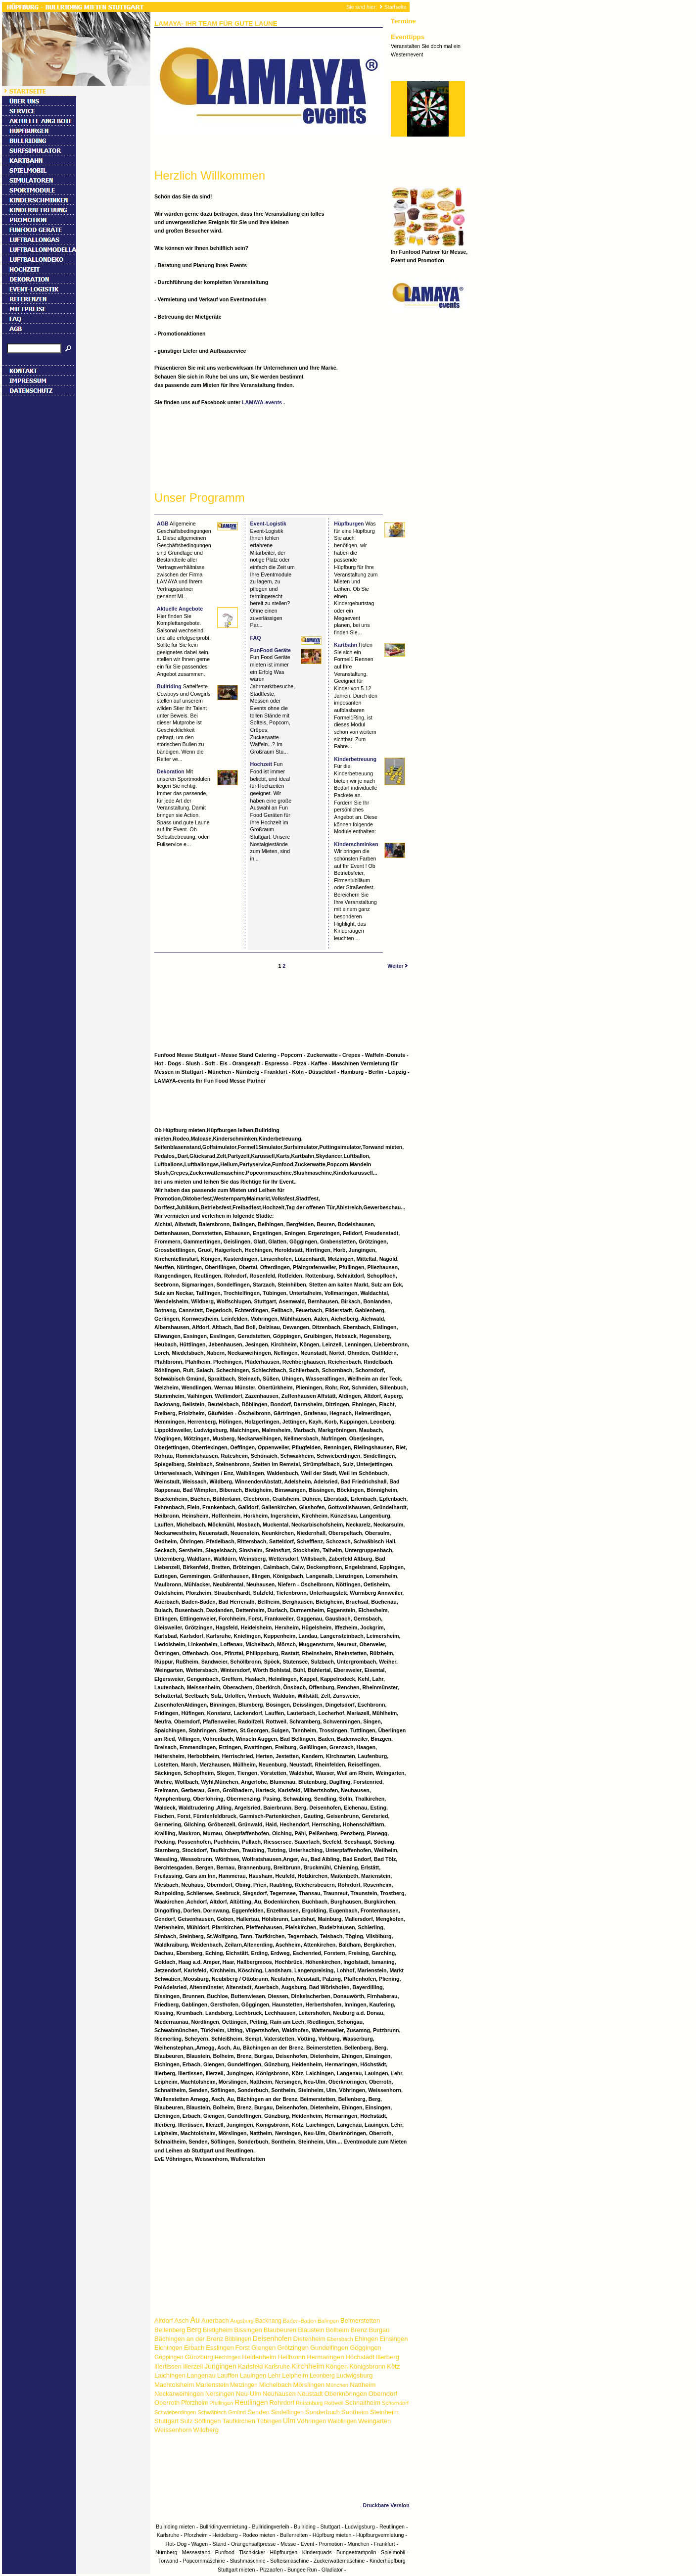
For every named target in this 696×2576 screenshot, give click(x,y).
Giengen (263, 2347)
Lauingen (253, 2375)
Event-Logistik (268, 523)
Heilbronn (292, 2357)
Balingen (328, 2321)
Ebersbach (340, 2339)
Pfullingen (221, 2403)
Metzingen (243, 2385)
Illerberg (387, 2357)
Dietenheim (309, 2338)
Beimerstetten (360, 2320)
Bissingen (248, 2330)
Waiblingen (342, 2421)
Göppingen (169, 2357)
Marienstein (212, 2384)
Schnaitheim (363, 2402)
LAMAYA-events (262, 402)
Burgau (379, 2330)
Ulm (289, 2421)
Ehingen (366, 2338)
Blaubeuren (280, 2330)
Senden (258, 2412)
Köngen (336, 2366)
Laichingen (170, 2375)
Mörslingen (309, 2384)
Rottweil (333, 2403)
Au (195, 2320)
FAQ (255, 638)
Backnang (268, 2320)
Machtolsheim (174, 2384)
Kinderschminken (356, 844)
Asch (182, 2320)
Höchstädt (359, 2357)
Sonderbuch (322, 2412)
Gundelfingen (329, 2347)
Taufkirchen (239, 2421)
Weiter (398, 966)
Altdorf (163, 2320)
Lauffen (227, 2375)
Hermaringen (325, 2357)
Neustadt (310, 2393)
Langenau (201, 2375)
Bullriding (169, 686)
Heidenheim (259, 2357)
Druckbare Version (386, 2505)
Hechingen (228, 2357)
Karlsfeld (250, 2366)
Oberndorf (383, 2393)
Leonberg (322, 2375)
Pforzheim (194, 2402)
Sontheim (355, 2412)
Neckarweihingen (179, 2393)
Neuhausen (279, 2393)
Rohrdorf (281, 2402)
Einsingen (393, 2338)
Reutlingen (251, 2402)
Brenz (359, 2330)
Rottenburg (309, 2403)
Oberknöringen (346, 2393)
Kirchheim (308, 2366)
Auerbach (215, 2320)
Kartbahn (345, 645)
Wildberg (206, 2429)
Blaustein (311, 2330)
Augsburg (242, 2321)
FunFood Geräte (270, 650)
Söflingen (207, 2421)
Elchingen (168, 2347)
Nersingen (219, 2393)
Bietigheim (218, 2330)
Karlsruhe (276, 2366)
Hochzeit (261, 764)
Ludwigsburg (354, 2375)
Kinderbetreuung (355, 759)
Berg (193, 2330)
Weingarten (374, 2421)
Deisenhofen (272, 2338)
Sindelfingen (287, 2412)
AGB (163, 523)
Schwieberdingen (175, 2412)
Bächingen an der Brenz (188, 2338)
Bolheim (337, 2330)
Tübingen (269, 2421)
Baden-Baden (299, 2321)
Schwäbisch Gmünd (221, 2412)
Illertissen (168, 2366)
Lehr (274, 2375)
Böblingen (238, 2339)
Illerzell (193, 2366)
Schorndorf (395, 2403)
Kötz (393, 2366)
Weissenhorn (173, 2429)
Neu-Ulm (248, 2393)
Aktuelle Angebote (180, 609)
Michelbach (275, 2384)
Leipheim (295, 2375)
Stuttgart (166, 2421)
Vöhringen (311, 2421)
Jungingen (220, 2366)
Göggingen (365, 2347)
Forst (242, 2347)
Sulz (186, 2421)
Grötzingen (293, 2347)
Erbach (194, 2347)
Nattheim (362, 2384)
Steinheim (384, 2412)
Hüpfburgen (349, 523)
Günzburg (199, 2357)
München (337, 2385)
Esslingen (219, 2347)
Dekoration (171, 771)
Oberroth (167, 2402)
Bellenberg (169, 2330)
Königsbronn (367, 2366)
